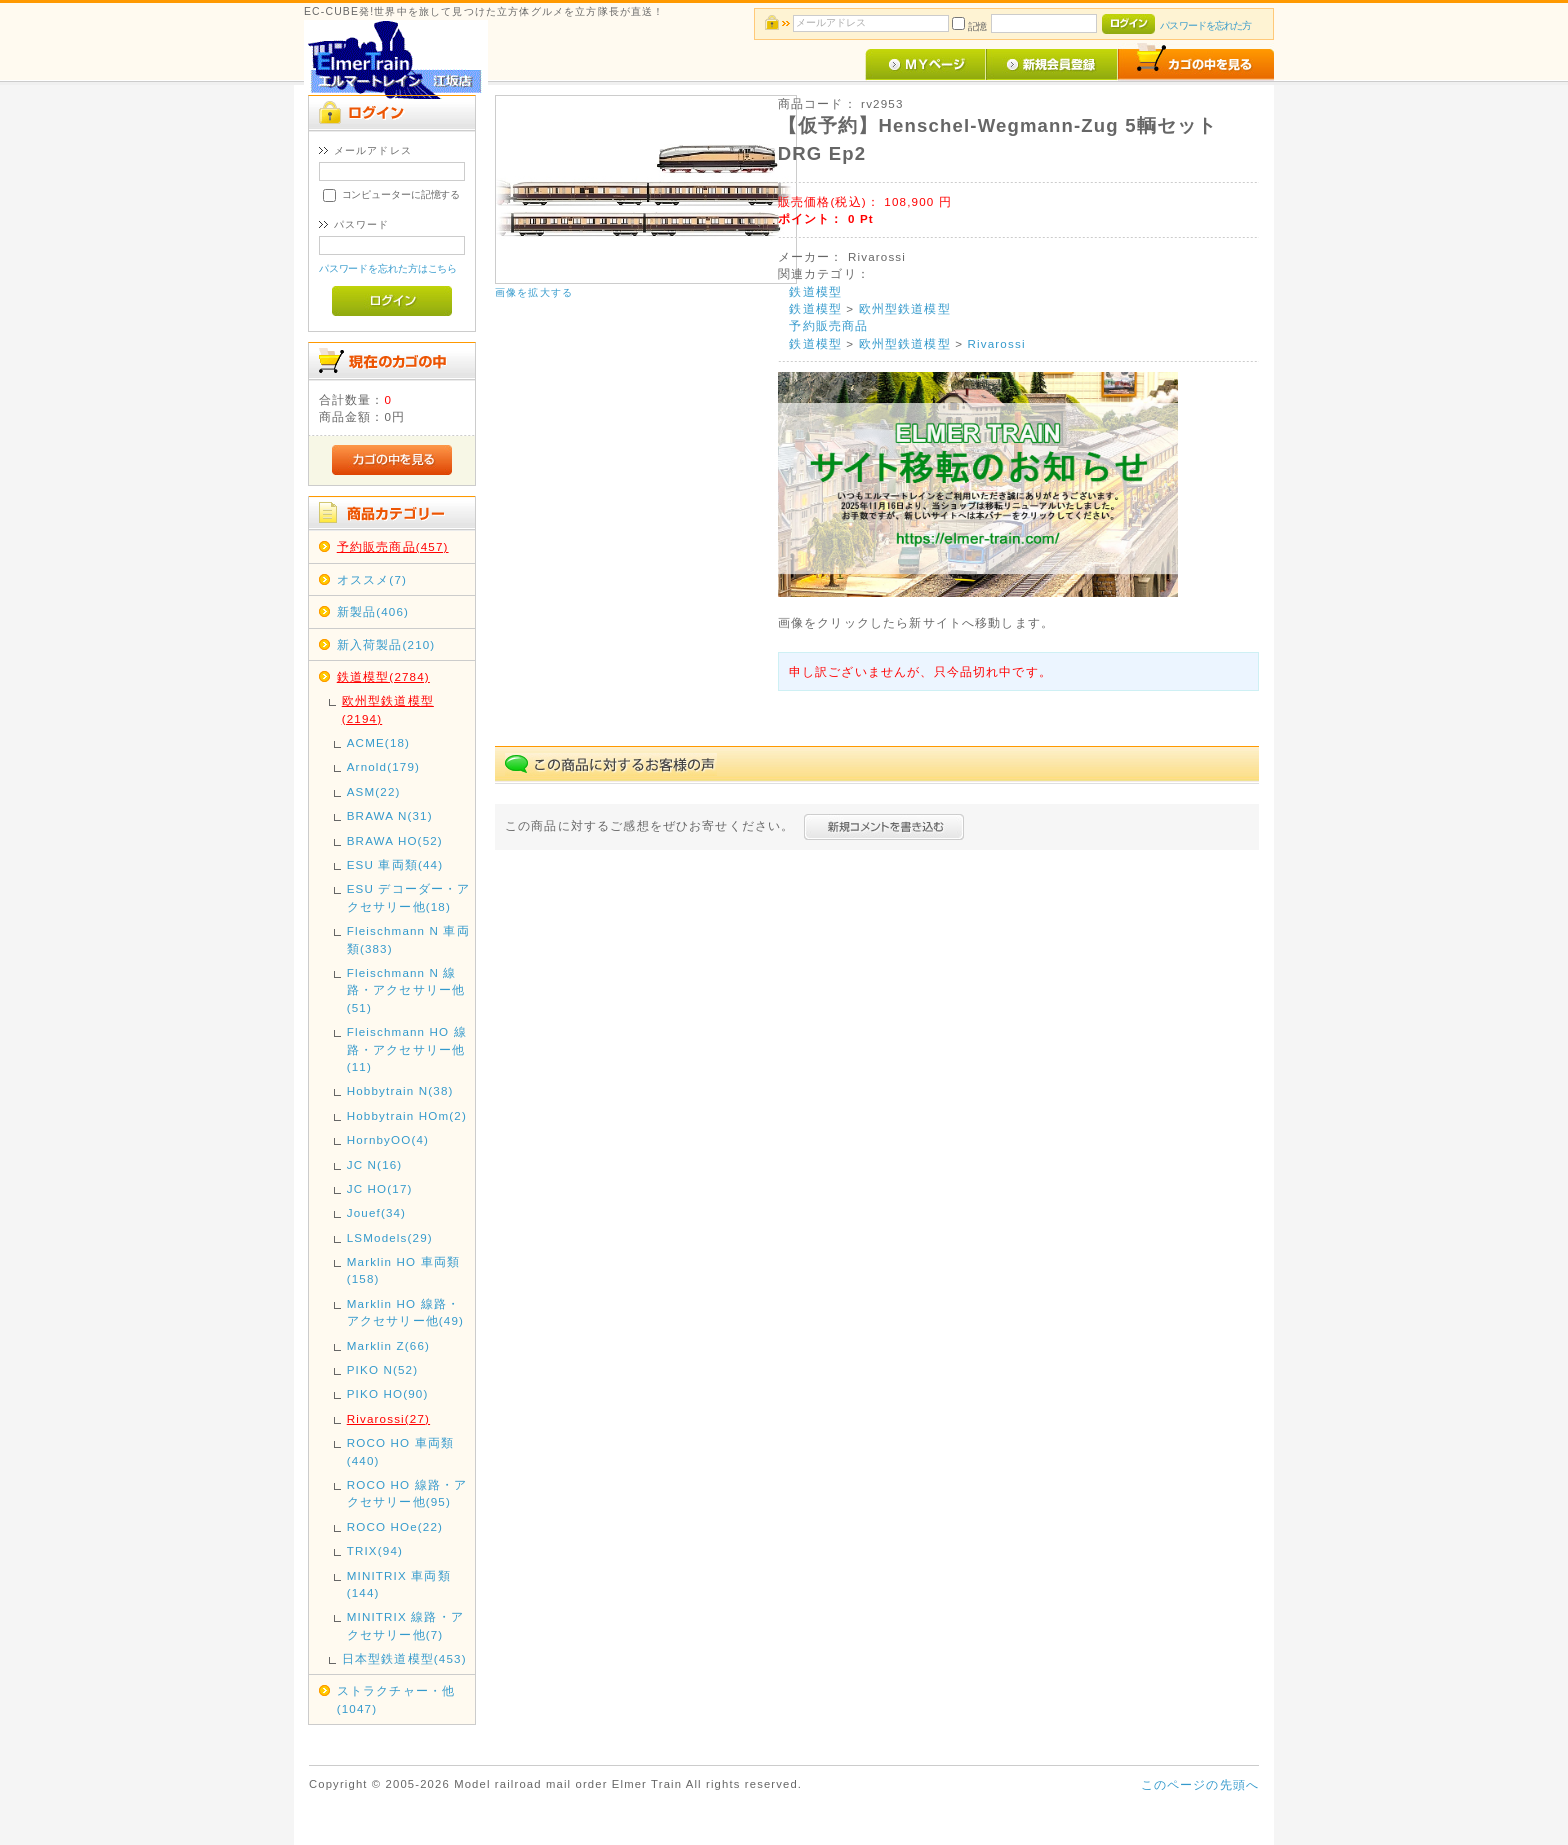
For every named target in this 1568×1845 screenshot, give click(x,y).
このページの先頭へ (1200, 1784)
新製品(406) (373, 611)
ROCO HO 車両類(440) (400, 1451)
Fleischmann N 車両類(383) (408, 939)
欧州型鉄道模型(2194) (388, 709)
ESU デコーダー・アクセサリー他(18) (409, 897)
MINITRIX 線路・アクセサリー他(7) (405, 1625)
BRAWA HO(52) (395, 840)
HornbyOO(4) (388, 1139)
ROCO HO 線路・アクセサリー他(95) (407, 1493)
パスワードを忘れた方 (1205, 25)
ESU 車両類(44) (395, 864)
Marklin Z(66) (388, 1345)
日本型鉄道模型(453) (404, 1658)
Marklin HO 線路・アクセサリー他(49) (405, 1312)
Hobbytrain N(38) (400, 1090)
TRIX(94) (375, 1550)
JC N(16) (375, 1164)
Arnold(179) (383, 766)
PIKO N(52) (383, 1369)
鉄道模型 (815, 291)
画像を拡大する (534, 292)
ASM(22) (374, 791)
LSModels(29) (390, 1237)
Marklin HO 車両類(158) (403, 1270)
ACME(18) (378, 742)
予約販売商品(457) (393, 546)
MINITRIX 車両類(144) (399, 1584)
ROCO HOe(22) (395, 1526)
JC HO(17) (380, 1188)
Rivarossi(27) (388, 1418)
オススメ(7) (372, 579)
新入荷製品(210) (386, 644)
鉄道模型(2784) (383, 676)
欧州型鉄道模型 (905, 308)
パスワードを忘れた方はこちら (388, 268)
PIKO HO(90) (388, 1393)
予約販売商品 (828, 325)
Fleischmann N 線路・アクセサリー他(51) (406, 990)
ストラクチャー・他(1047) (396, 1699)
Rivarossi (997, 343)
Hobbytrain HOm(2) (407, 1115)
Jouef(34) (376, 1212)
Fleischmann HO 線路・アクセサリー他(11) (407, 1049)
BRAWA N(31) (390, 815)
